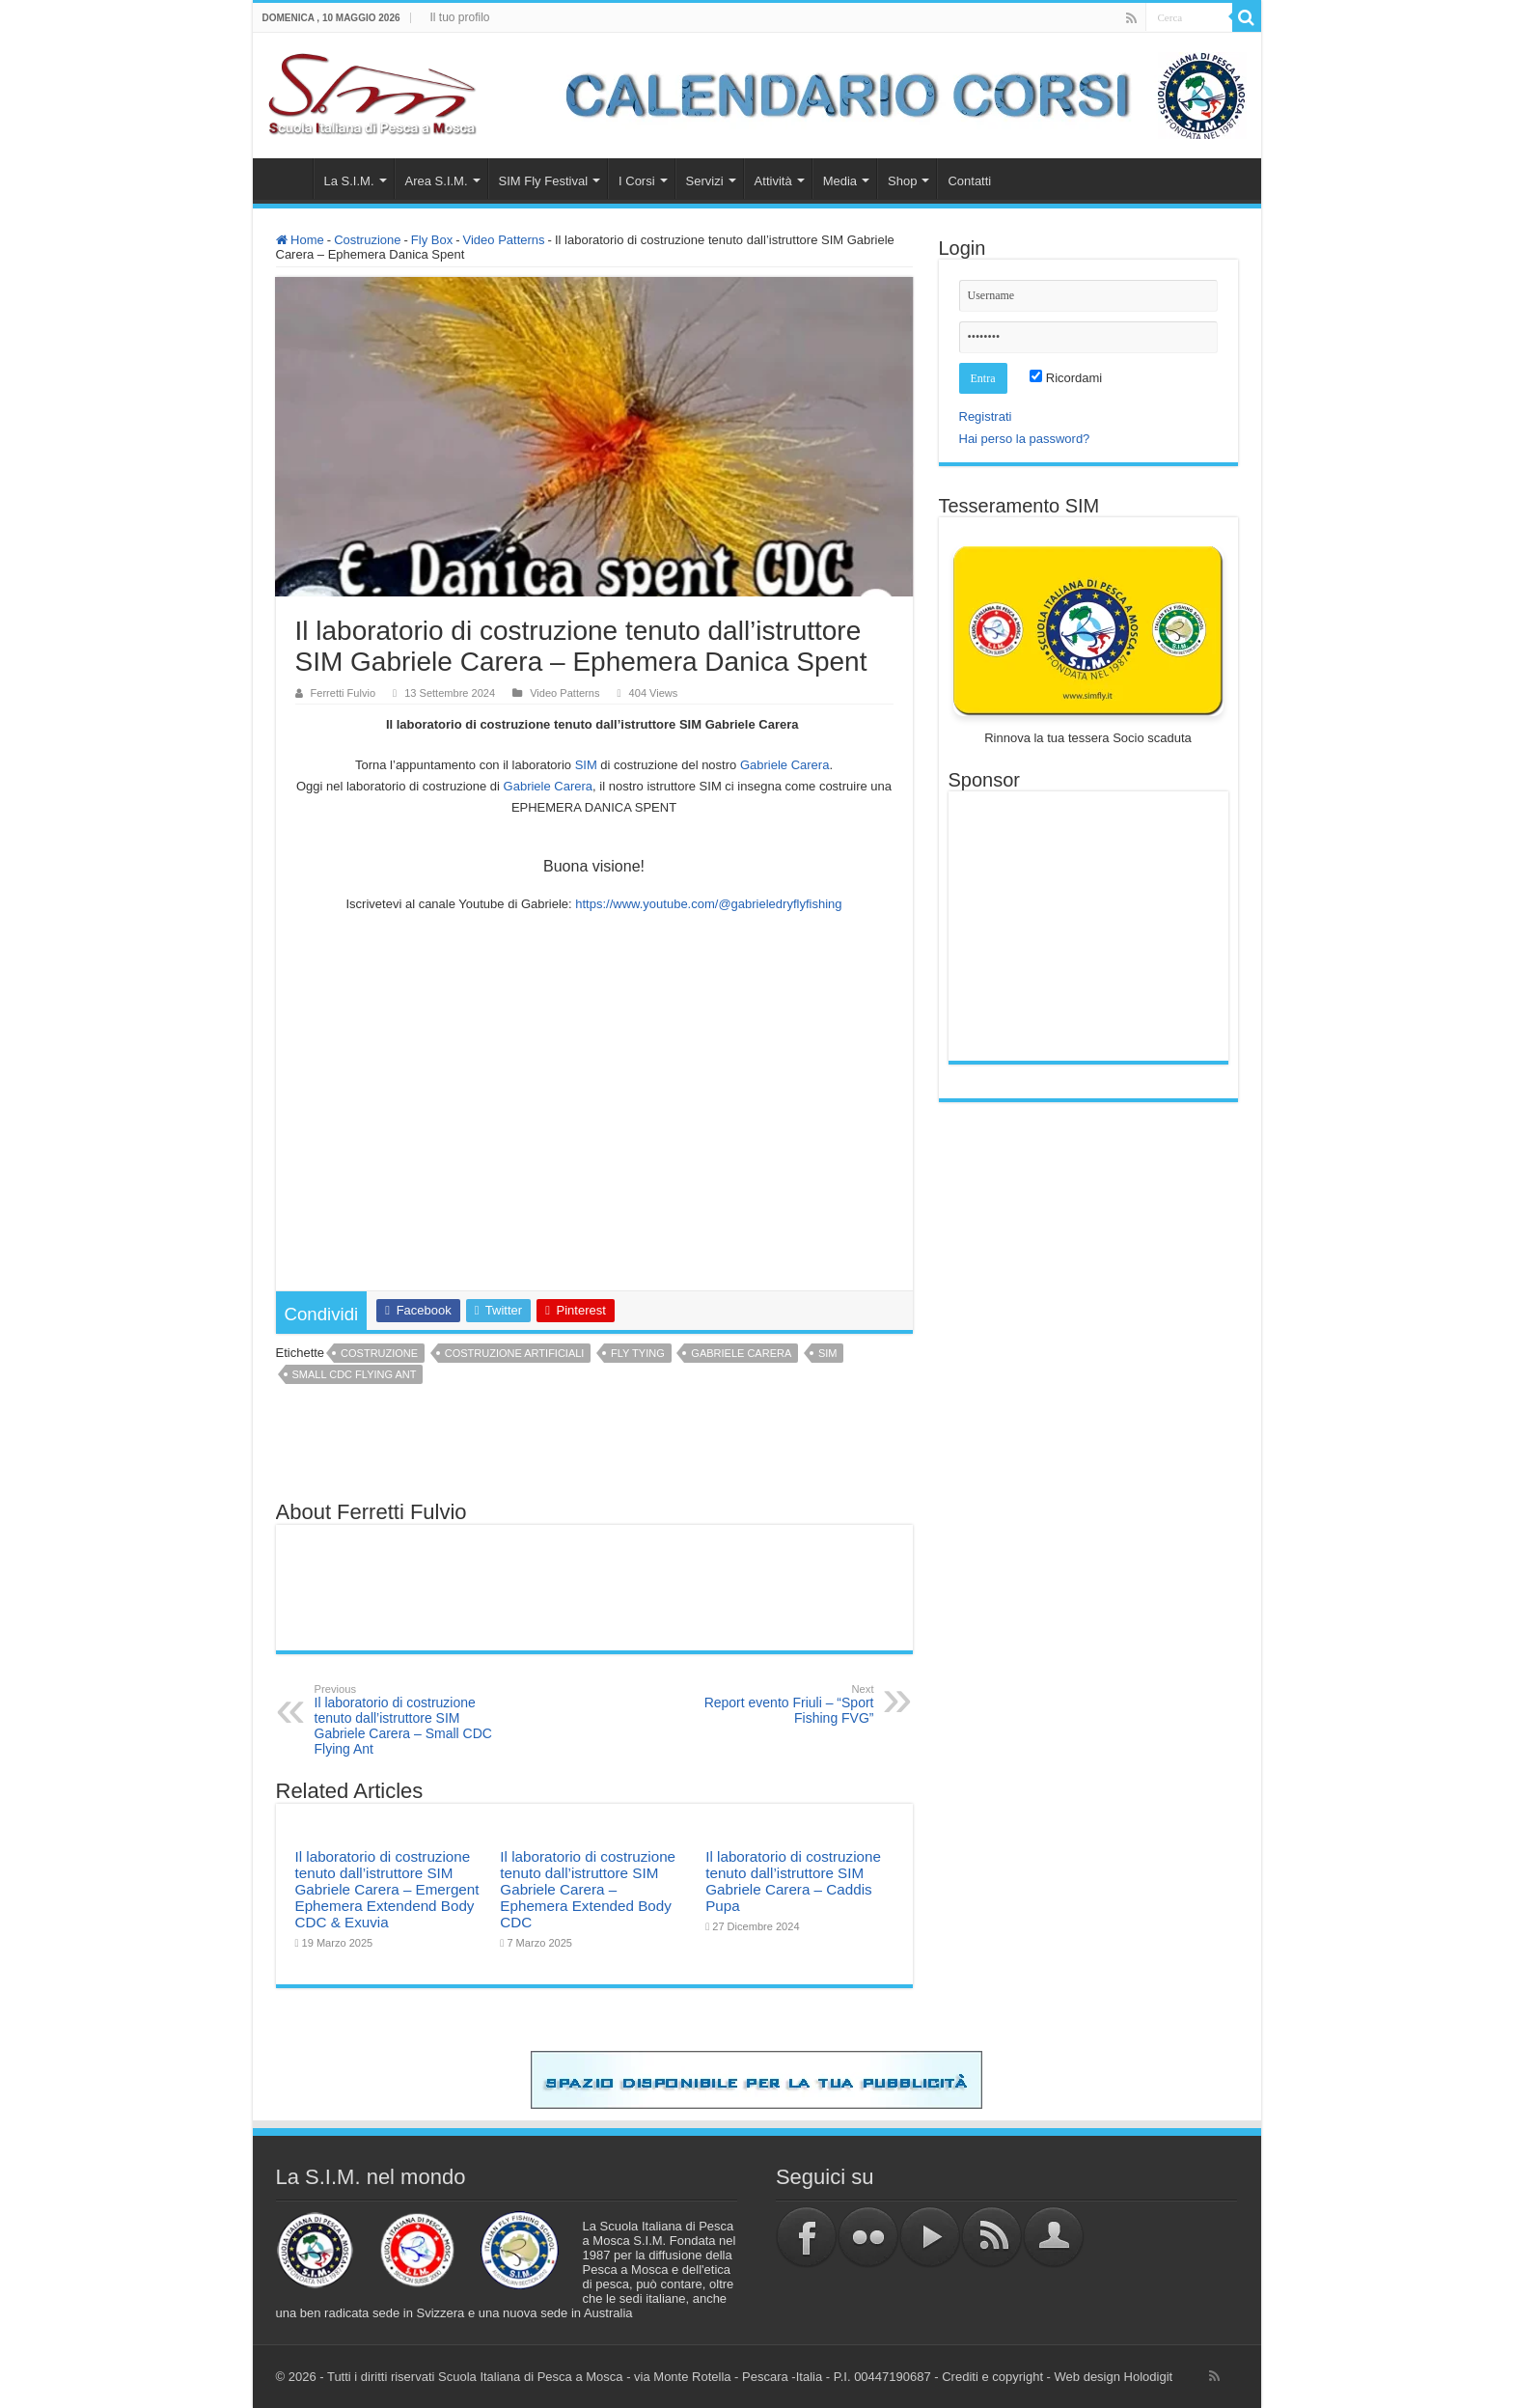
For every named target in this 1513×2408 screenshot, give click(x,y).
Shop (902, 181)
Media (840, 181)
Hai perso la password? (1024, 438)
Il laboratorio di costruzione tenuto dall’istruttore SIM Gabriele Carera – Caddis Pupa (793, 1881)
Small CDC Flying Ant (354, 1374)
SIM (586, 765)
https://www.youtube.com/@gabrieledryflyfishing (708, 904)
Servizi (705, 181)
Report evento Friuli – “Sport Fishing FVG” (775, 1704)
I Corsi (637, 181)
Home (287, 178)
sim (828, 1353)
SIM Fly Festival (543, 181)
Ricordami (1066, 378)
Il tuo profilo (460, 17)
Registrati (985, 416)
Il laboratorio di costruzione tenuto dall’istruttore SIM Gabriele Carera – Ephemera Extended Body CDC (587, 1889)
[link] (785, 765)
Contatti (969, 181)
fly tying (638, 1353)
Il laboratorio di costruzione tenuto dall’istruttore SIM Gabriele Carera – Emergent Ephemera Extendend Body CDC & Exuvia (387, 1889)
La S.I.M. (349, 181)
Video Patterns (504, 240)
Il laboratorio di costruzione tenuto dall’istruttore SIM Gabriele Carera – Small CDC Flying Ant (413, 1720)
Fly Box (432, 240)
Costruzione (367, 240)
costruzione (379, 1353)
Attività (773, 181)
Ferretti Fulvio (343, 693)
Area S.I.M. (436, 181)
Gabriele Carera (741, 1353)
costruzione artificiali (515, 1353)
